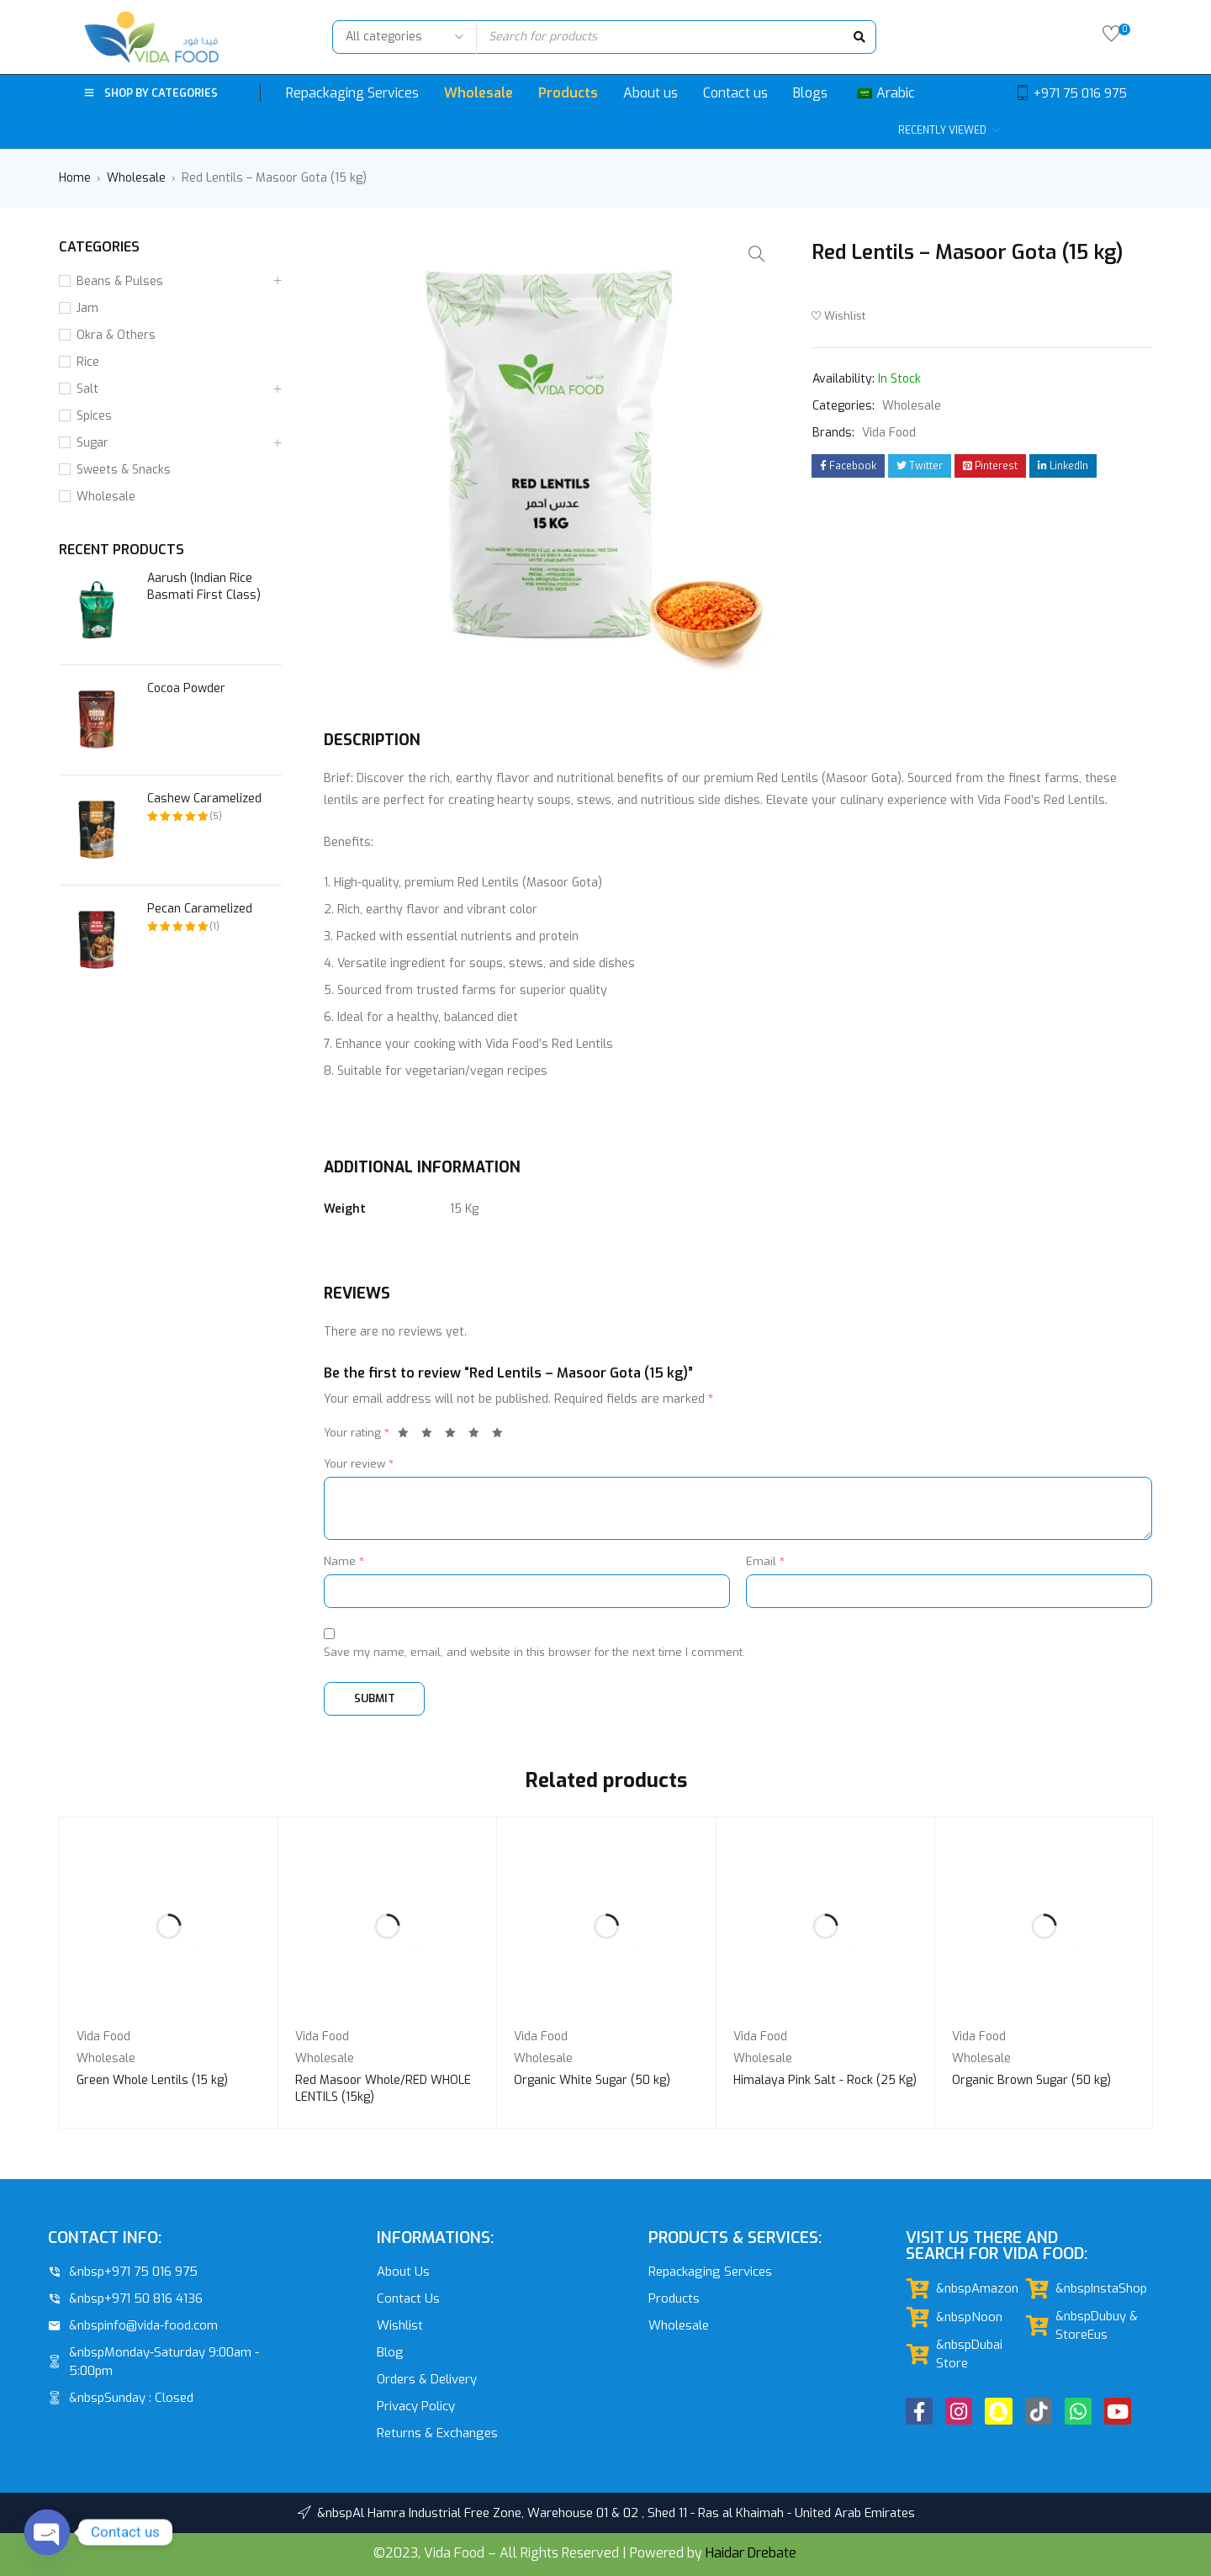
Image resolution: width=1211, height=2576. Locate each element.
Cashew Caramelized (204, 799)
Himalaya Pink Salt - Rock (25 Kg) (825, 2080)
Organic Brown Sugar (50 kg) (1031, 2080)
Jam (87, 308)
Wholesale (136, 178)
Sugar (92, 443)
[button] (756, 254)
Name (344, 1561)
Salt (87, 389)
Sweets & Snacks (124, 470)
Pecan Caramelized (199, 909)
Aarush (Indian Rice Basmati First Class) (204, 586)
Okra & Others (116, 335)
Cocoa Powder (186, 688)
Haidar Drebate (751, 2553)
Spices (94, 416)
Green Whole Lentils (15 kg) (152, 2080)
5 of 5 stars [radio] (502, 1436)
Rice (88, 362)
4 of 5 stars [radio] (478, 1436)
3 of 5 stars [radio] (455, 1436)
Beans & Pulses (120, 281)
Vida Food (889, 433)
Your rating (356, 1433)
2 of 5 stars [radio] (431, 1436)
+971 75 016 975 (1080, 93)
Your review (359, 1464)
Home (75, 178)
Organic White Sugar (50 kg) (592, 2080)
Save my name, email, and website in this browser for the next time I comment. (534, 1652)
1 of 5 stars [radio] (408, 1436)
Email (765, 1561)
